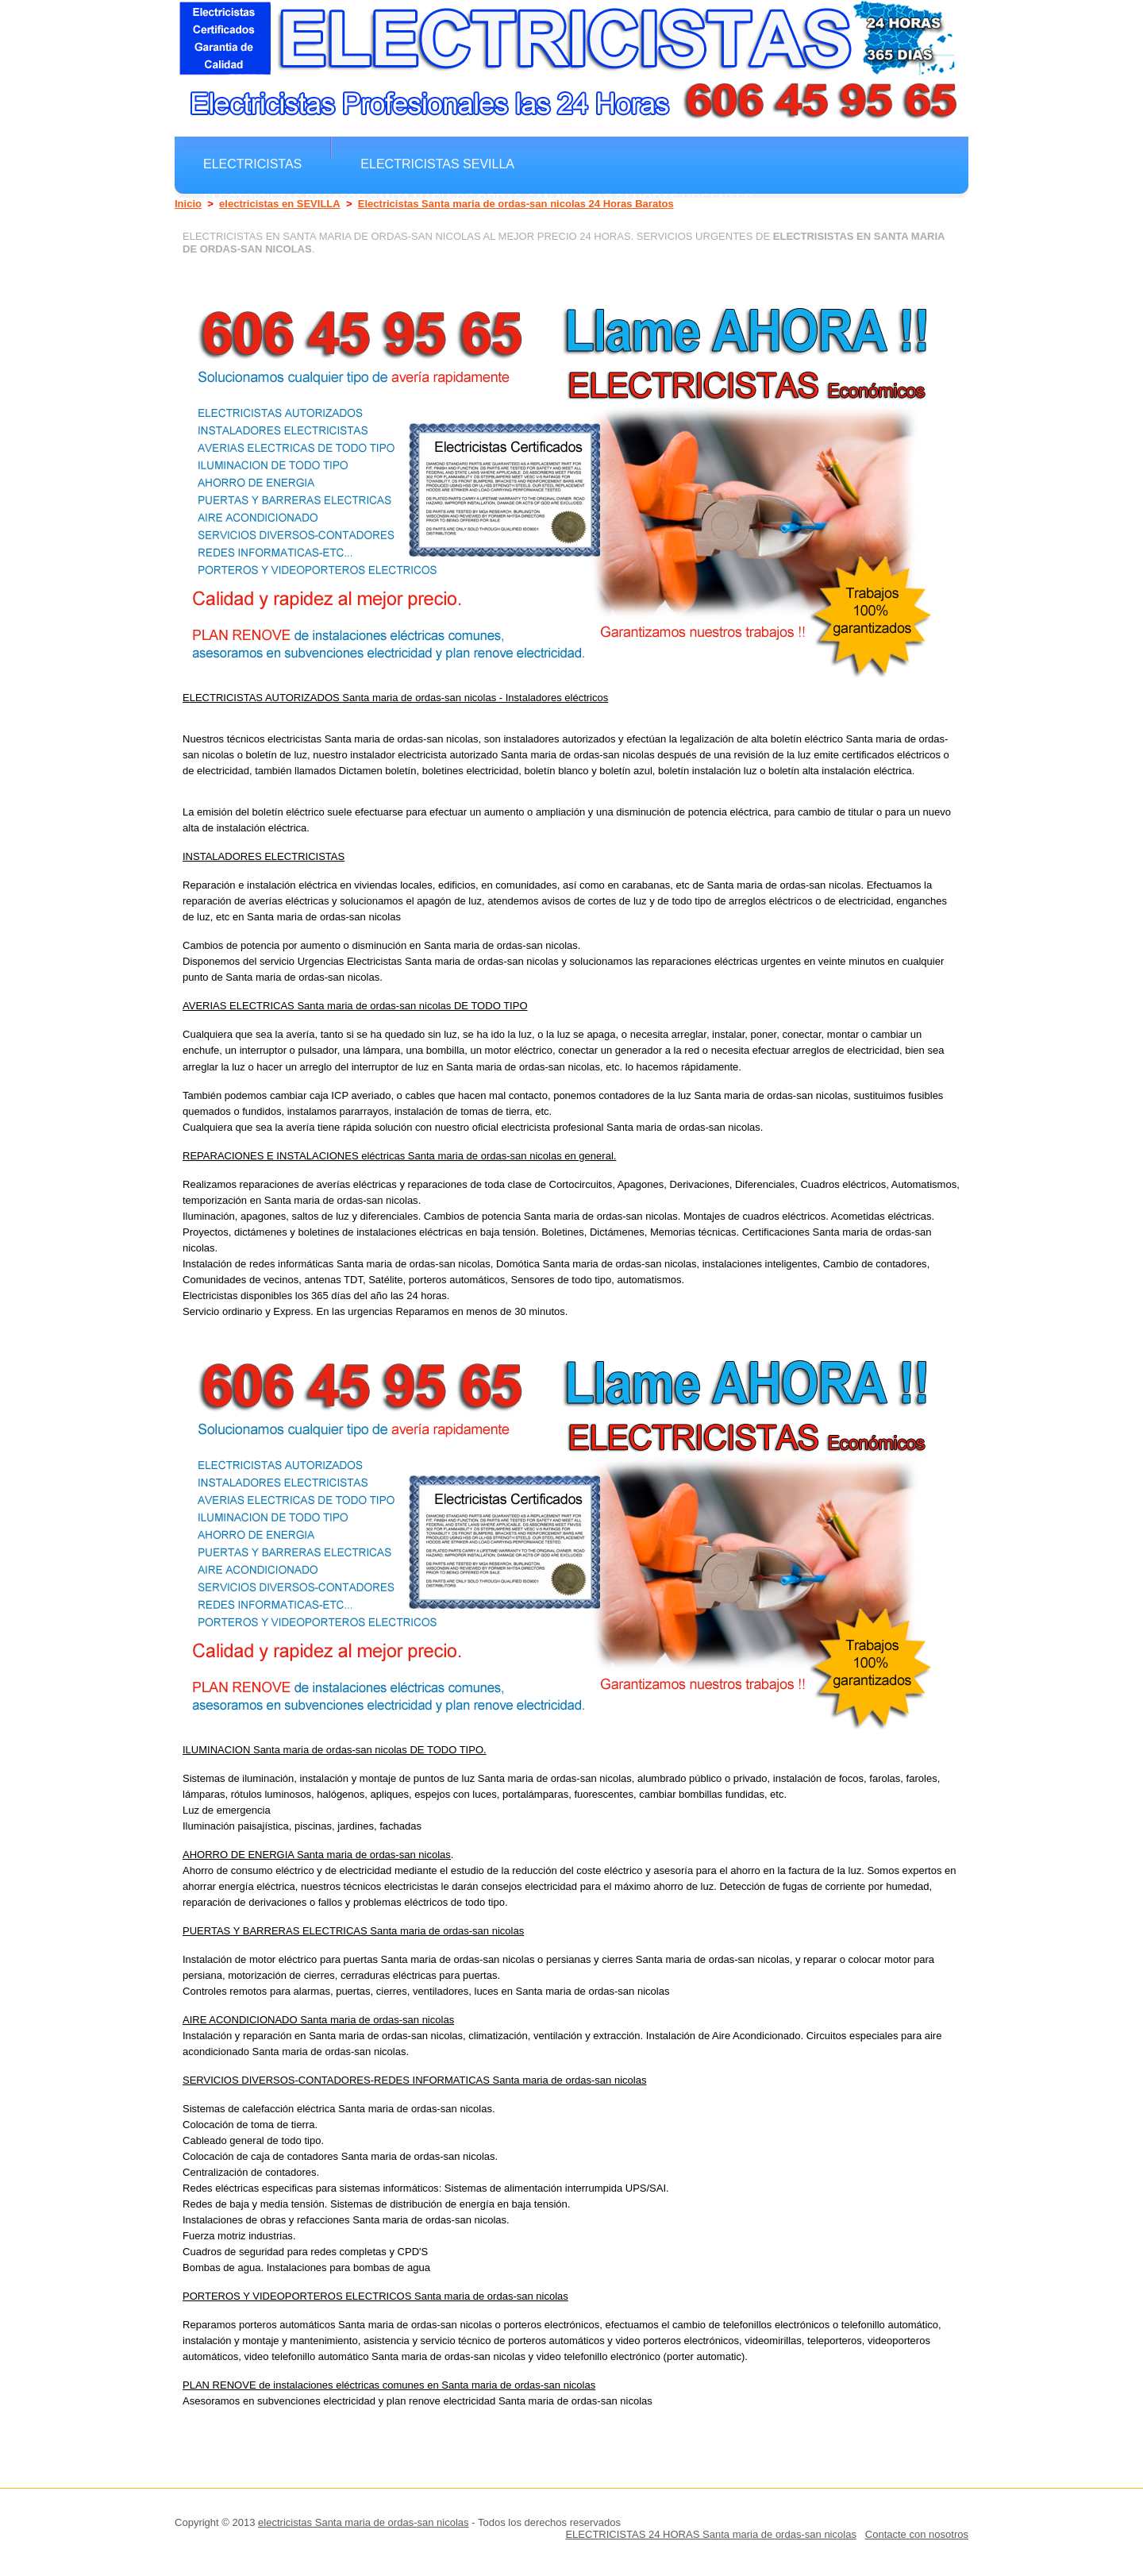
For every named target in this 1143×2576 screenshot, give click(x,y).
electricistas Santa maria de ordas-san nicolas (363, 2522)
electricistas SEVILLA (437, 163)
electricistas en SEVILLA (280, 204)
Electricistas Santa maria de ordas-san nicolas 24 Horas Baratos (516, 204)
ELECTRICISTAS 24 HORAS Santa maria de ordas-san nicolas (710, 2534)
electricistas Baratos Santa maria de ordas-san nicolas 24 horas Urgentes (477, 198)
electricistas (252, 163)
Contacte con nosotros (916, 2534)
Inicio (188, 204)
